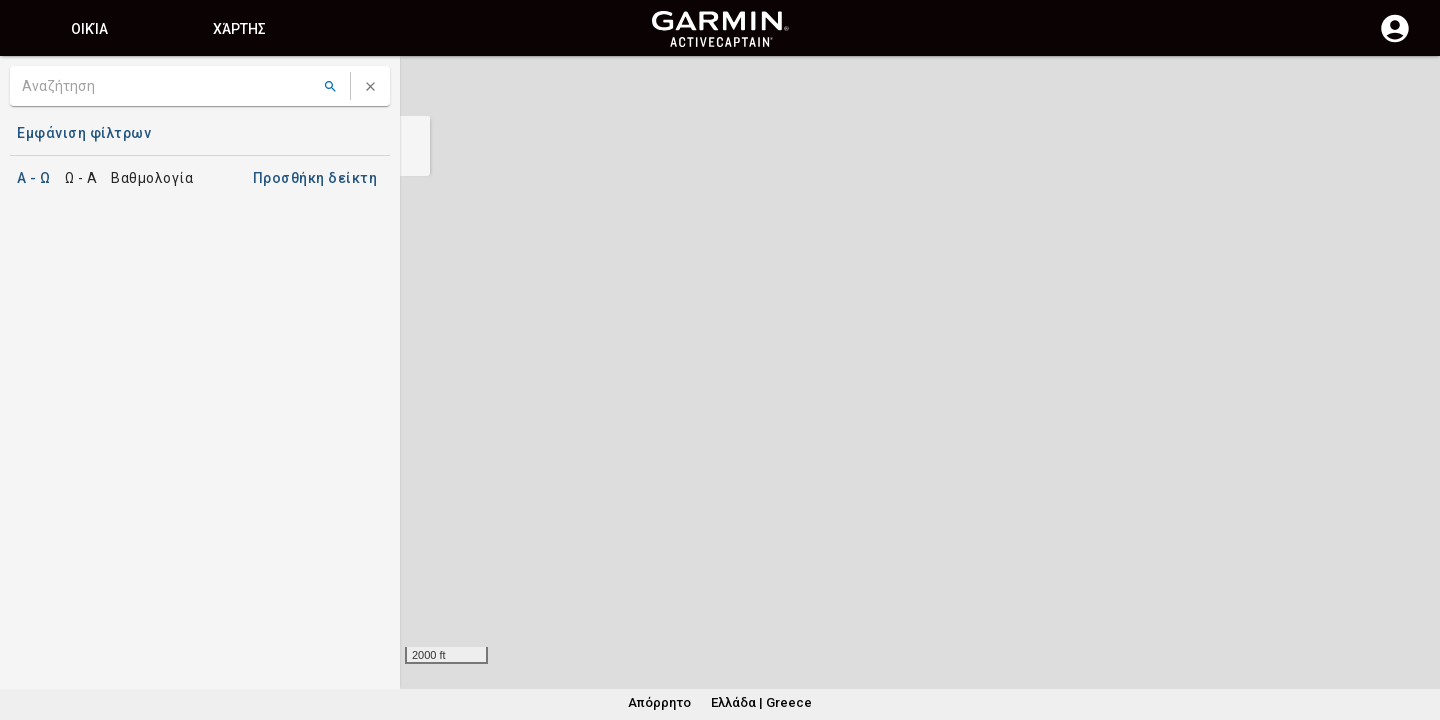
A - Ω (34, 178)
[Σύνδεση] (1395, 40)
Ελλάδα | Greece (759, 702)
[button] (1415, 629)
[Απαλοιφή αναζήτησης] (370, 86)
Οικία (90, 29)
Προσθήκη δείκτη (320, 178)
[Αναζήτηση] (168, 85)
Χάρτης (239, 29)
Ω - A (82, 178)
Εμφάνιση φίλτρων (79, 133)
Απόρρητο (661, 702)
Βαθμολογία (153, 178)
